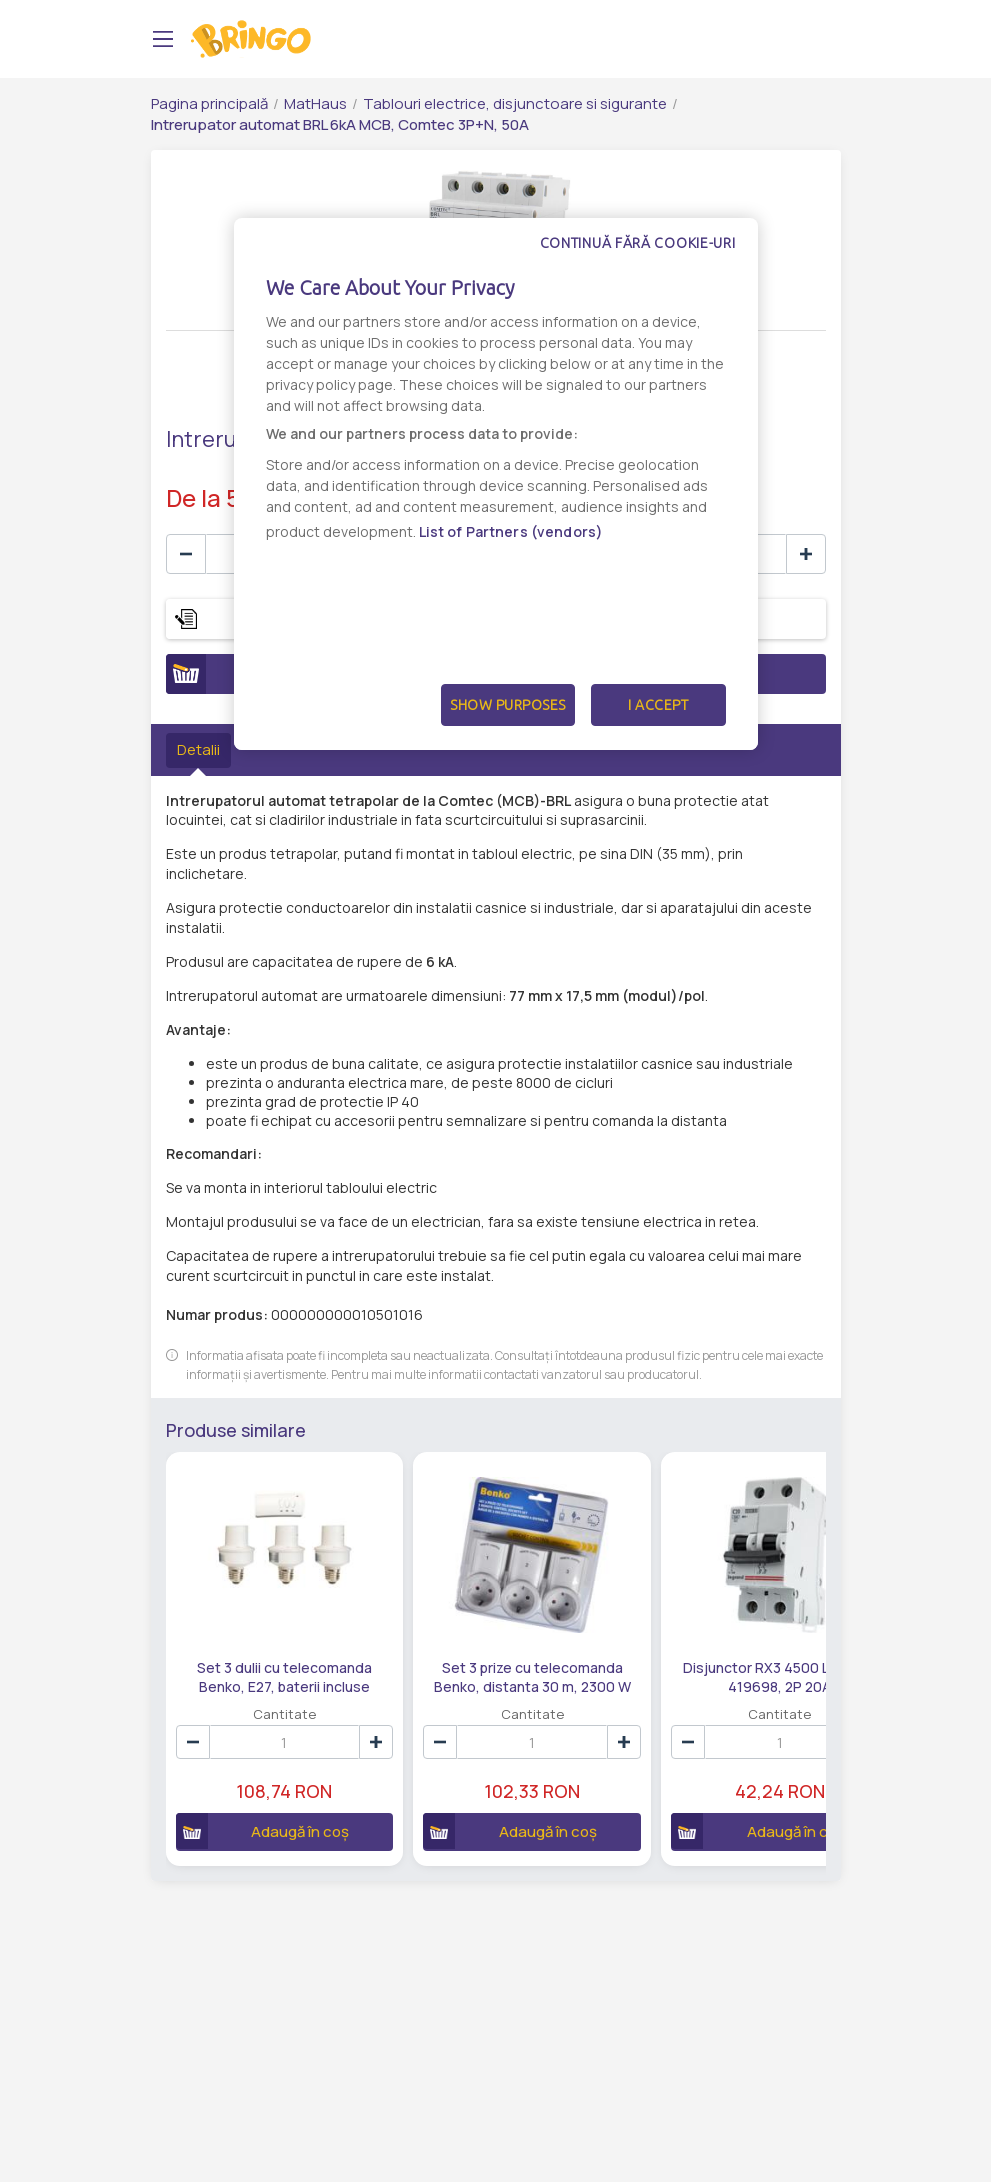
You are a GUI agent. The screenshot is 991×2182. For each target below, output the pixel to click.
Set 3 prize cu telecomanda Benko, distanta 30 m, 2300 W (463, 1641)
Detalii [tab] (198, 749)
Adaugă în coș (251, 1796)
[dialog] (496, 484)
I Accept (658, 705)
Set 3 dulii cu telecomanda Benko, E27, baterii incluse (261, 1641)
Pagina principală (209, 103)
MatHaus (315, 103)
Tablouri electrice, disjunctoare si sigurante (515, 103)
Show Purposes (508, 705)
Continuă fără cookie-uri (638, 243)
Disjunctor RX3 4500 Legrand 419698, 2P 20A (663, 1641)
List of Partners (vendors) (511, 531)
